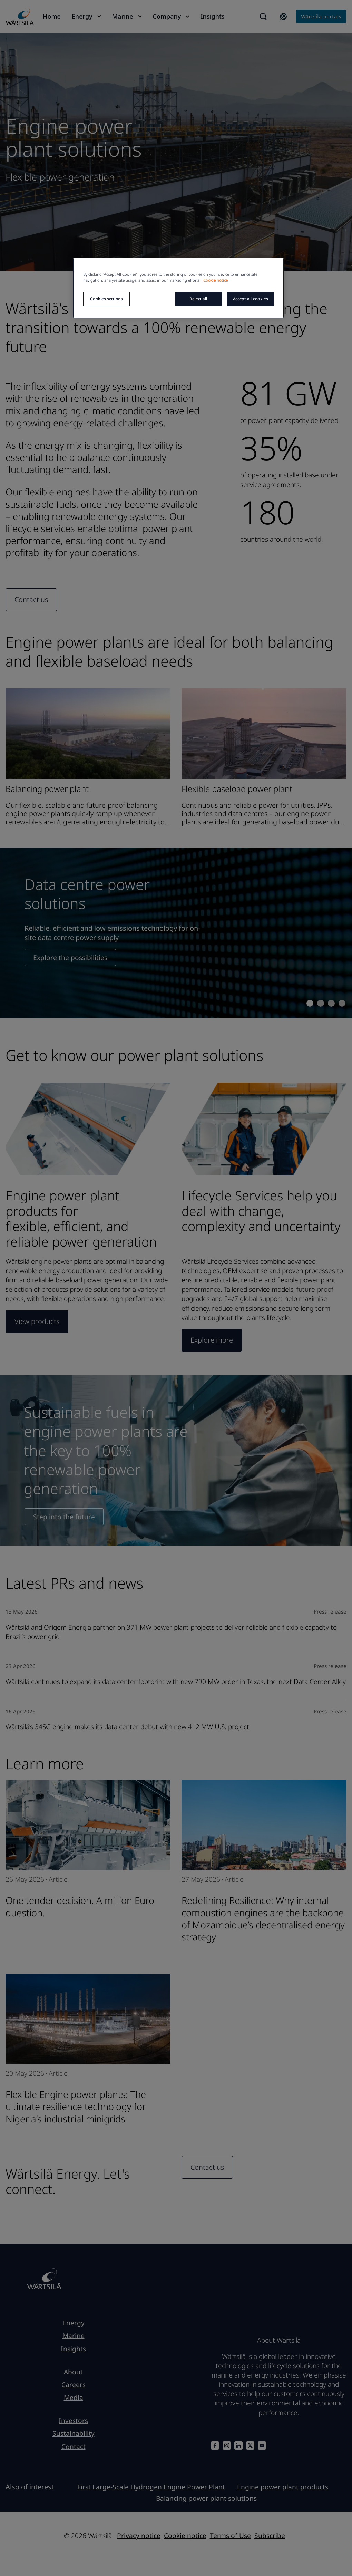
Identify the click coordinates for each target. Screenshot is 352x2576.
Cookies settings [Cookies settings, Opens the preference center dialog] (106, 298)
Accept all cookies (250, 298)
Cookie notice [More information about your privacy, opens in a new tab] (215, 280)
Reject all (198, 298)
